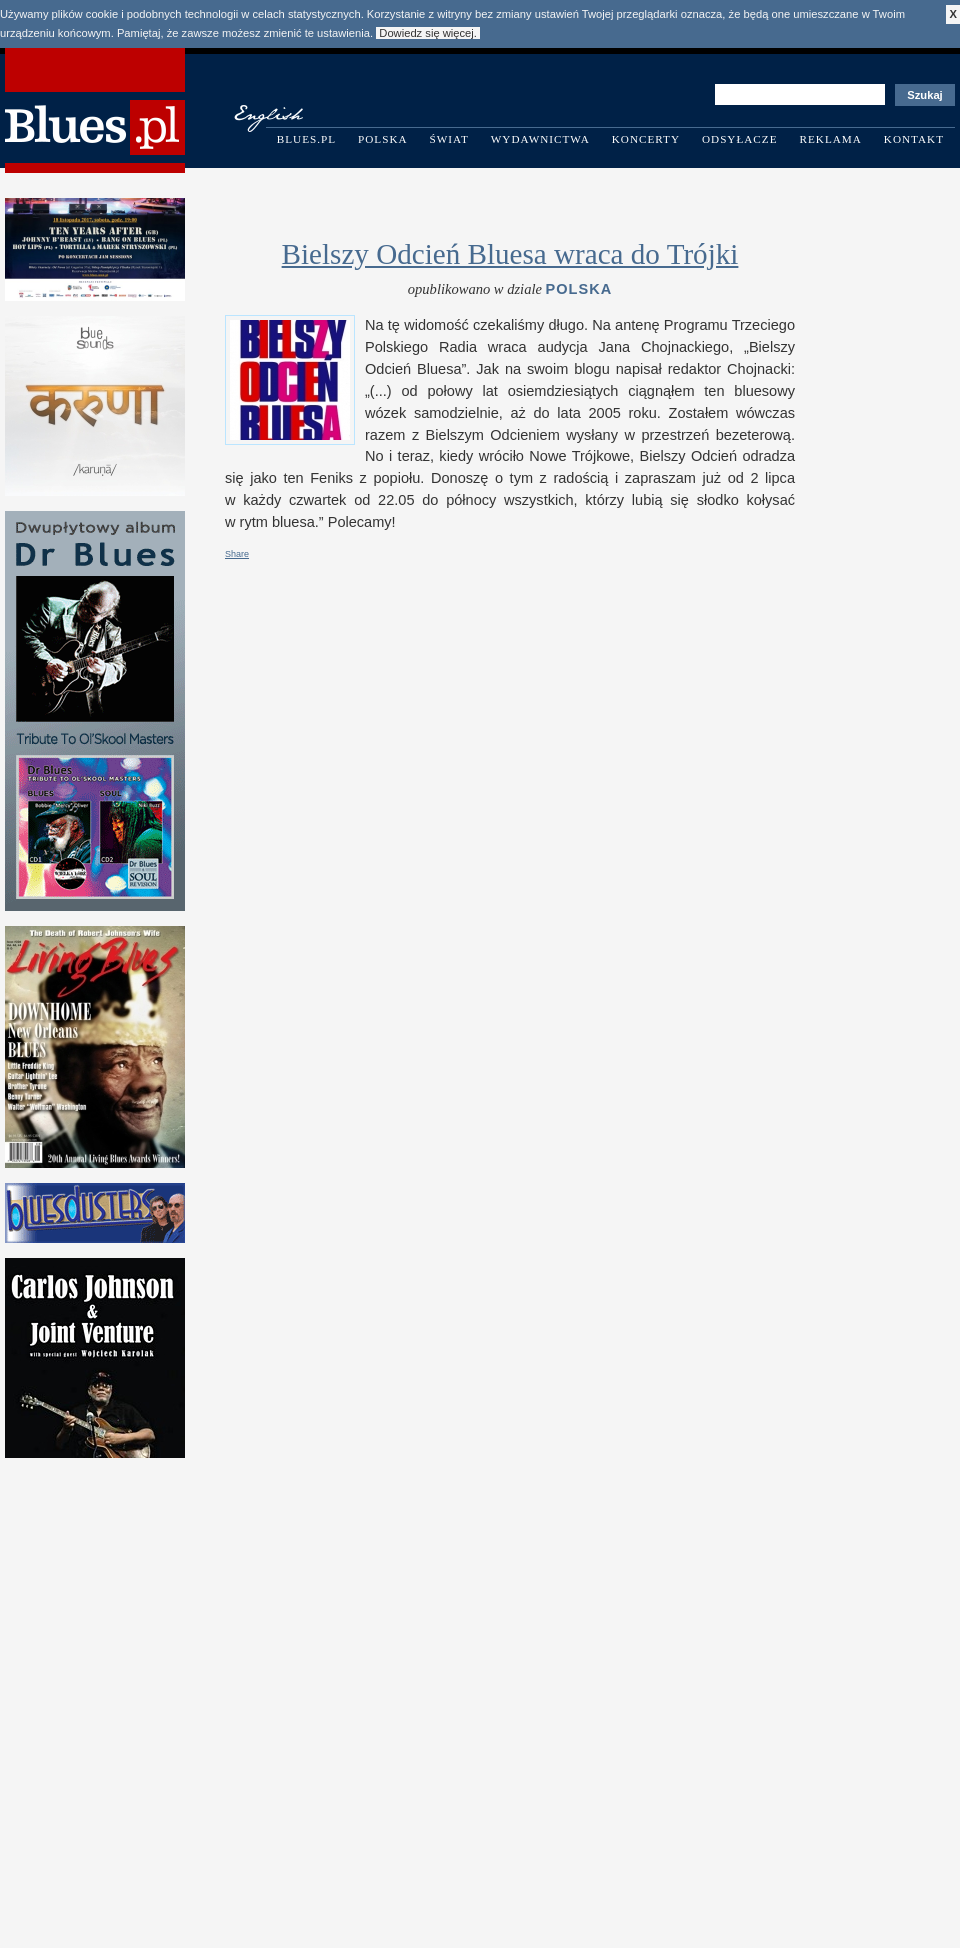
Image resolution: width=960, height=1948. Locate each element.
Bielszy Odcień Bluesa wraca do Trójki (510, 254)
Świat (449, 139)
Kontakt (914, 139)
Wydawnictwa (540, 139)
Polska (383, 139)
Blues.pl (306, 139)
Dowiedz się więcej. (428, 33)
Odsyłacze (740, 139)
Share (237, 554)
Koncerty (646, 139)
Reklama (831, 139)
